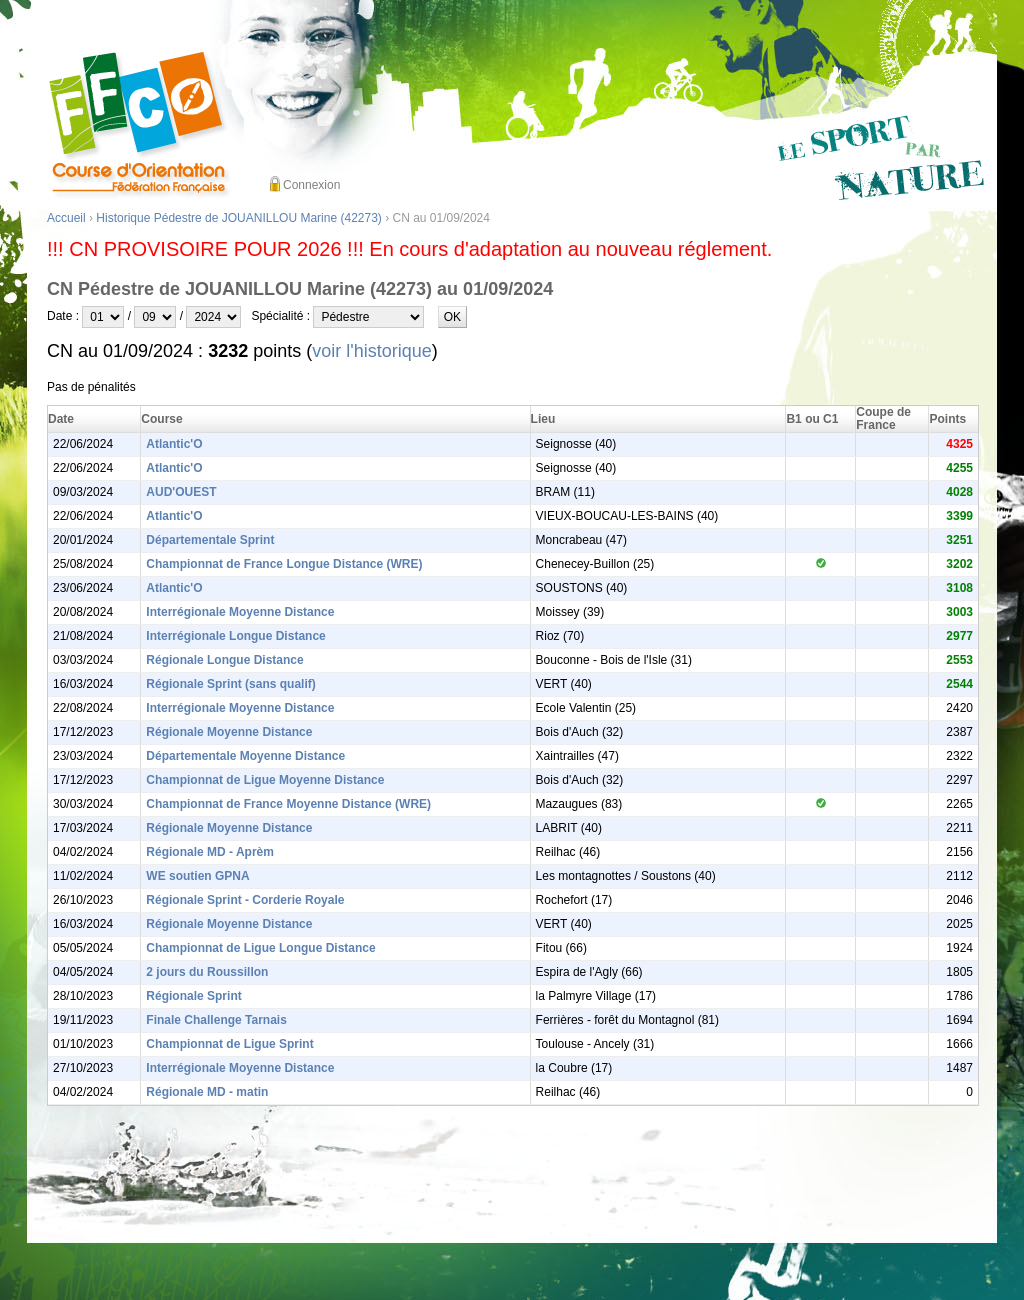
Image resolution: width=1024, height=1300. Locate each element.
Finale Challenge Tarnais (216, 1020)
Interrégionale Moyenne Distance (240, 612)
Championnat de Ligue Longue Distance (260, 948)
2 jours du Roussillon (207, 972)
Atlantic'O (174, 444)
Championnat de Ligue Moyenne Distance (265, 780)
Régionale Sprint (193, 996)
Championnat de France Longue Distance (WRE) (284, 564)
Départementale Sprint (210, 540)
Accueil (66, 218)
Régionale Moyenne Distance (229, 732)
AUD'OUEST (181, 492)
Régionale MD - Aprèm (210, 852)
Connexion (311, 185)
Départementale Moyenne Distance (245, 756)
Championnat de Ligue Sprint (229, 1044)
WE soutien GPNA (197, 876)
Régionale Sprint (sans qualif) (230, 684)
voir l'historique (372, 351)
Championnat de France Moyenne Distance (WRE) (288, 804)
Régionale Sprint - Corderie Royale (245, 900)
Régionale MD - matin (207, 1092)
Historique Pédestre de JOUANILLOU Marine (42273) (238, 218)
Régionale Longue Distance (224, 660)
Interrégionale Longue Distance (235, 636)
